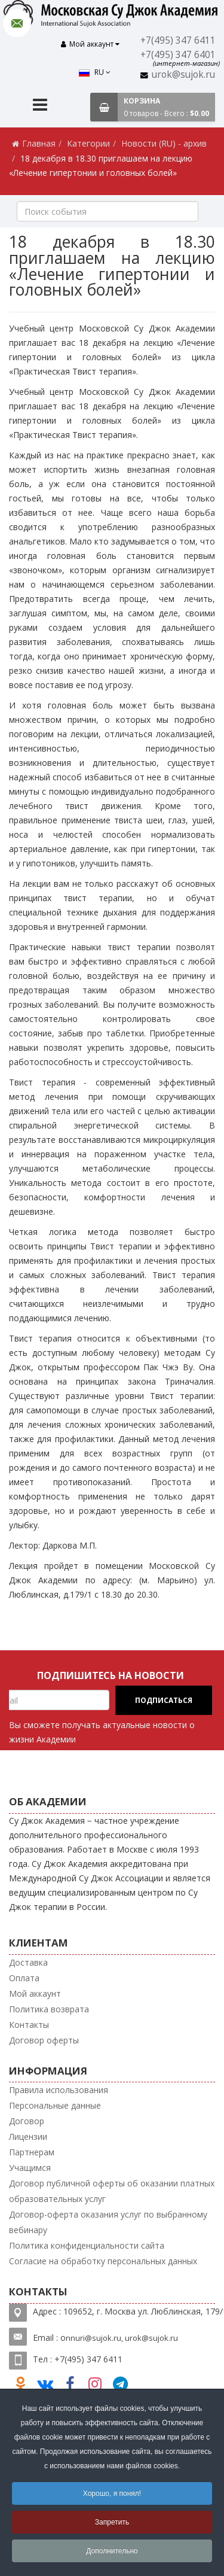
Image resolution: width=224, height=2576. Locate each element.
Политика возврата (49, 2005)
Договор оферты (44, 2036)
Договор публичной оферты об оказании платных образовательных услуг (111, 2186)
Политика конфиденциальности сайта (86, 2241)
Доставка (28, 1958)
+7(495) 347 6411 (179, 40)
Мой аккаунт (35, 1989)
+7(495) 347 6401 (179, 55)
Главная (39, 139)
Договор (26, 2116)
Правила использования (58, 2085)
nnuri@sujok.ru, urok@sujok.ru (122, 2333)
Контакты (29, 2020)
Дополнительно (111, 2551)
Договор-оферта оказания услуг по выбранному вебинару (108, 2217)
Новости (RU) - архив (164, 139)
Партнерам (31, 2148)
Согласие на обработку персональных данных (103, 2256)
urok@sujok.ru (184, 74)
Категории (88, 139)
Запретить (112, 2522)
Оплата (24, 1973)
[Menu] (40, 102)
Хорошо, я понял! (112, 2493)
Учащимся (30, 2163)
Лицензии (28, 2132)
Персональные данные (55, 2101)
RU (41, 46)
